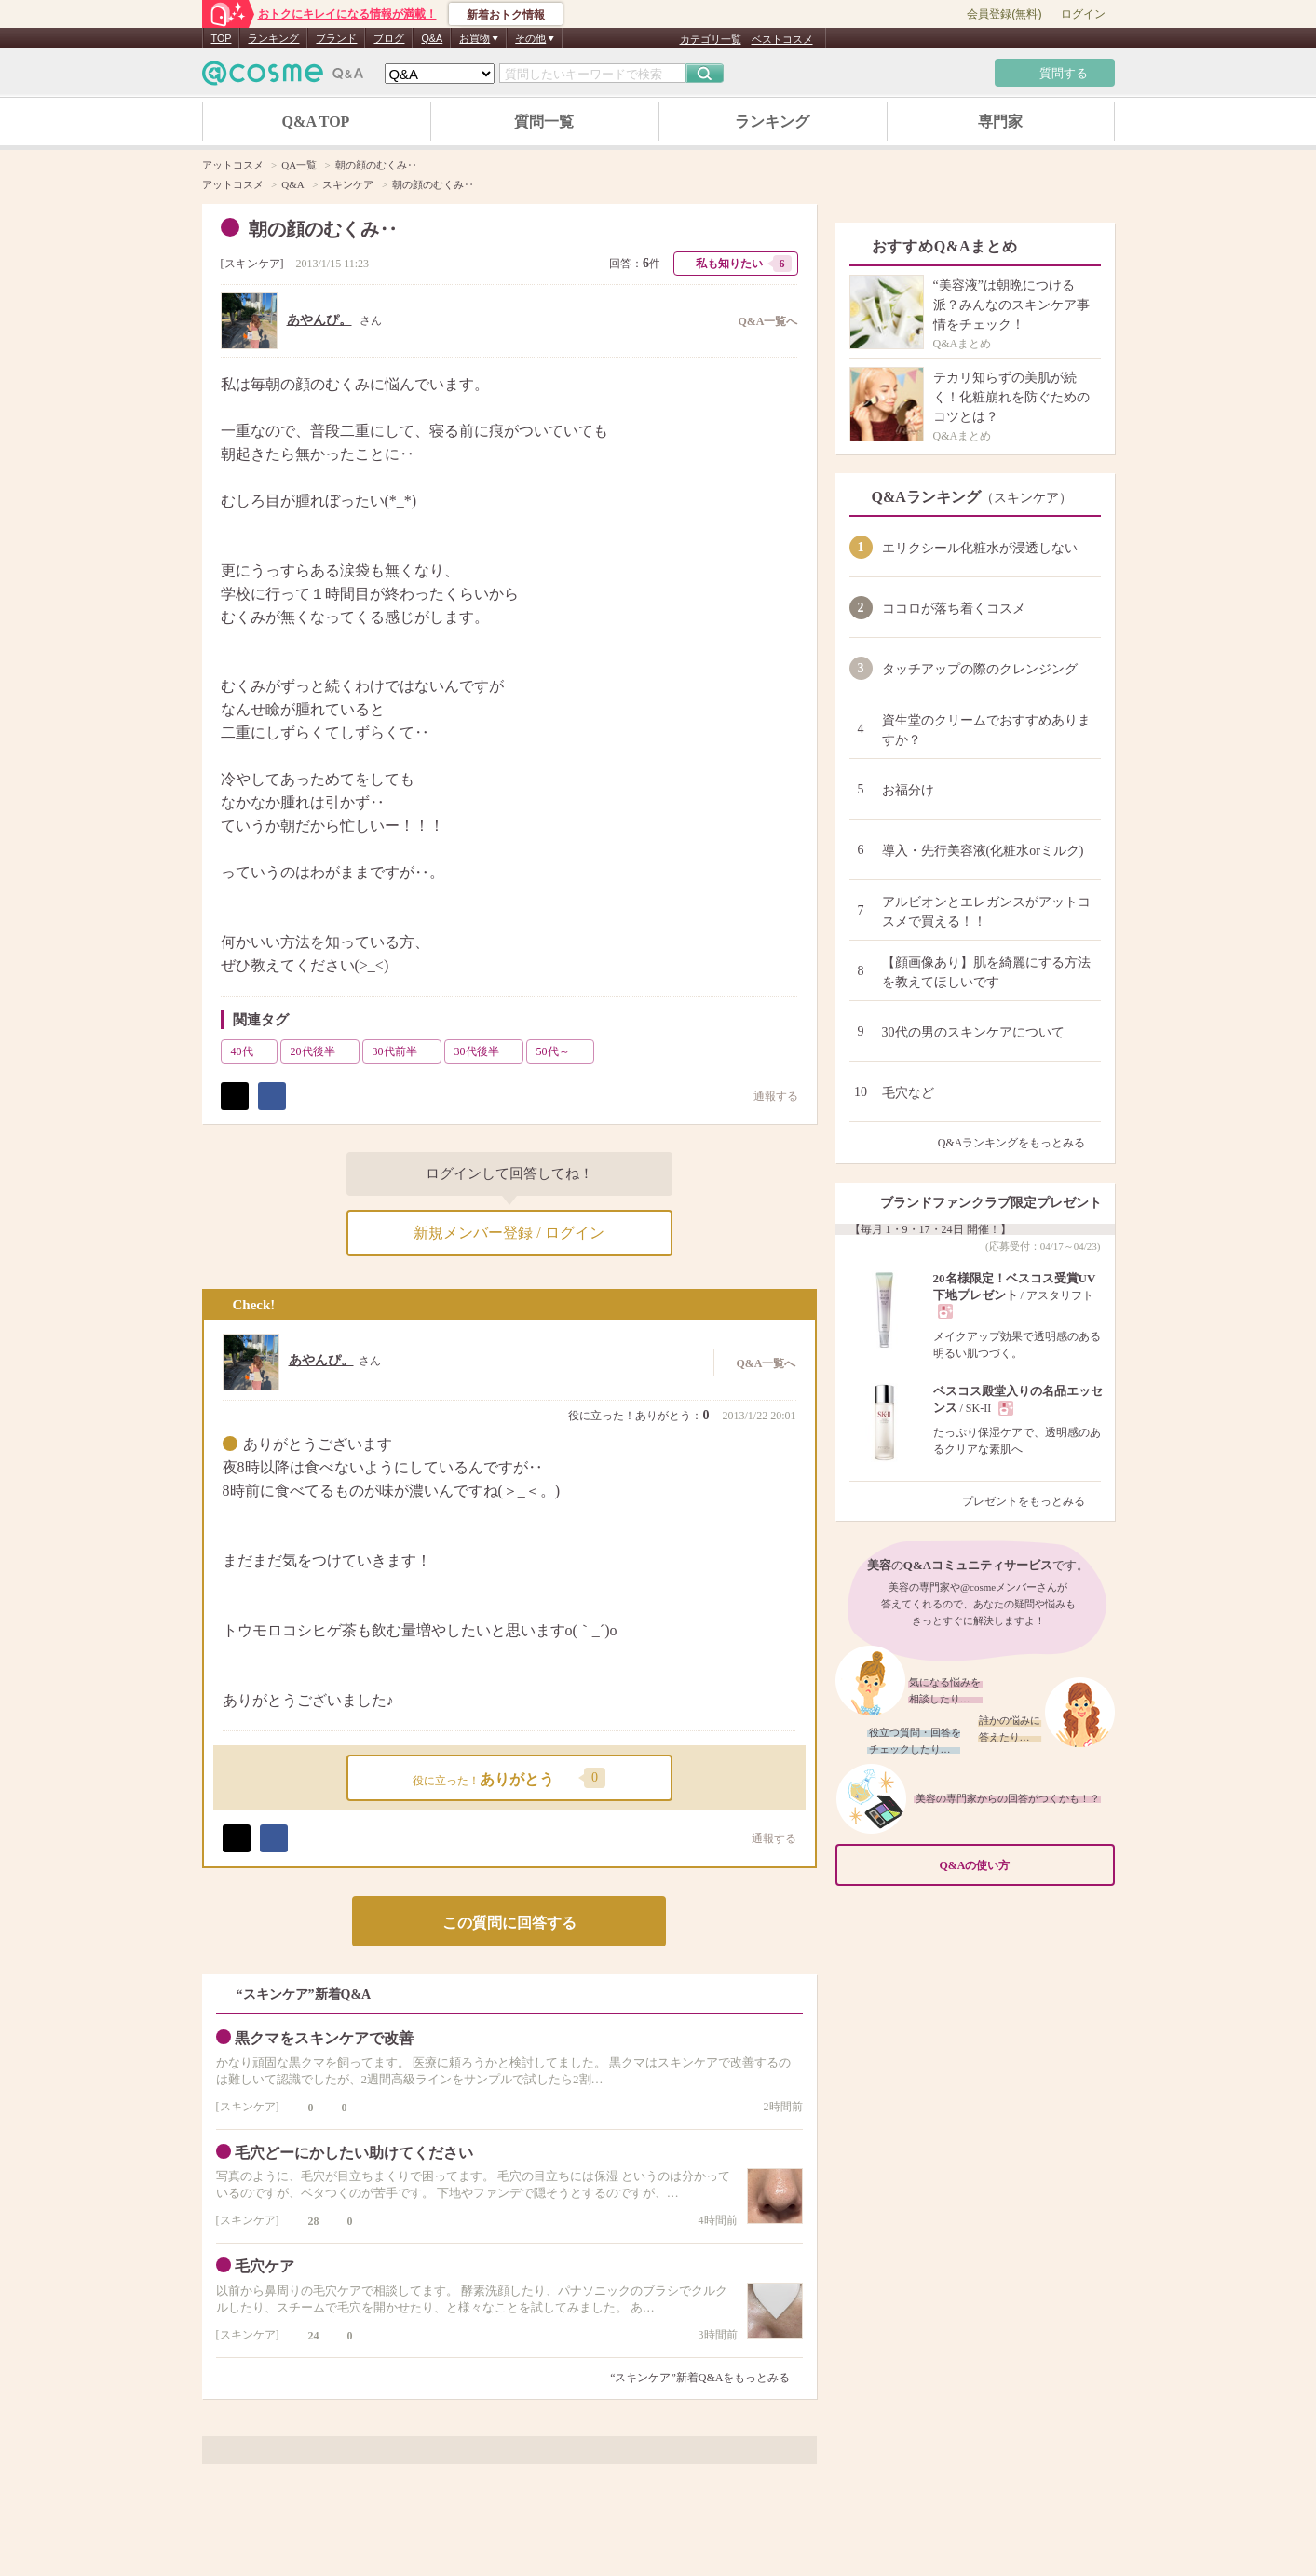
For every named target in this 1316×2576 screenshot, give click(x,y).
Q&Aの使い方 (1022, 1865)
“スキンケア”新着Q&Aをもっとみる (700, 2377)
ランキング (273, 38)
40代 (252, 1051)
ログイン (1083, 13)
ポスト (235, 1096)
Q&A (431, 38)
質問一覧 (544, 121)
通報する (764, 1838)
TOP (221, 38)
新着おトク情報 (506, 14)
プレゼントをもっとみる (1031, 1501)
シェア (272, 1096)
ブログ (388, 38)
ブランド (336, 38)
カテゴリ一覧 (710, 39)
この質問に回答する (509, 1923)
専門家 (1000, 121)
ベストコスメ (782, 39)
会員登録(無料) (1004, 13)
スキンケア (252, 263)
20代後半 (323, 1051)
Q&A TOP (316, 121)
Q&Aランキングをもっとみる (1019, 1142)
